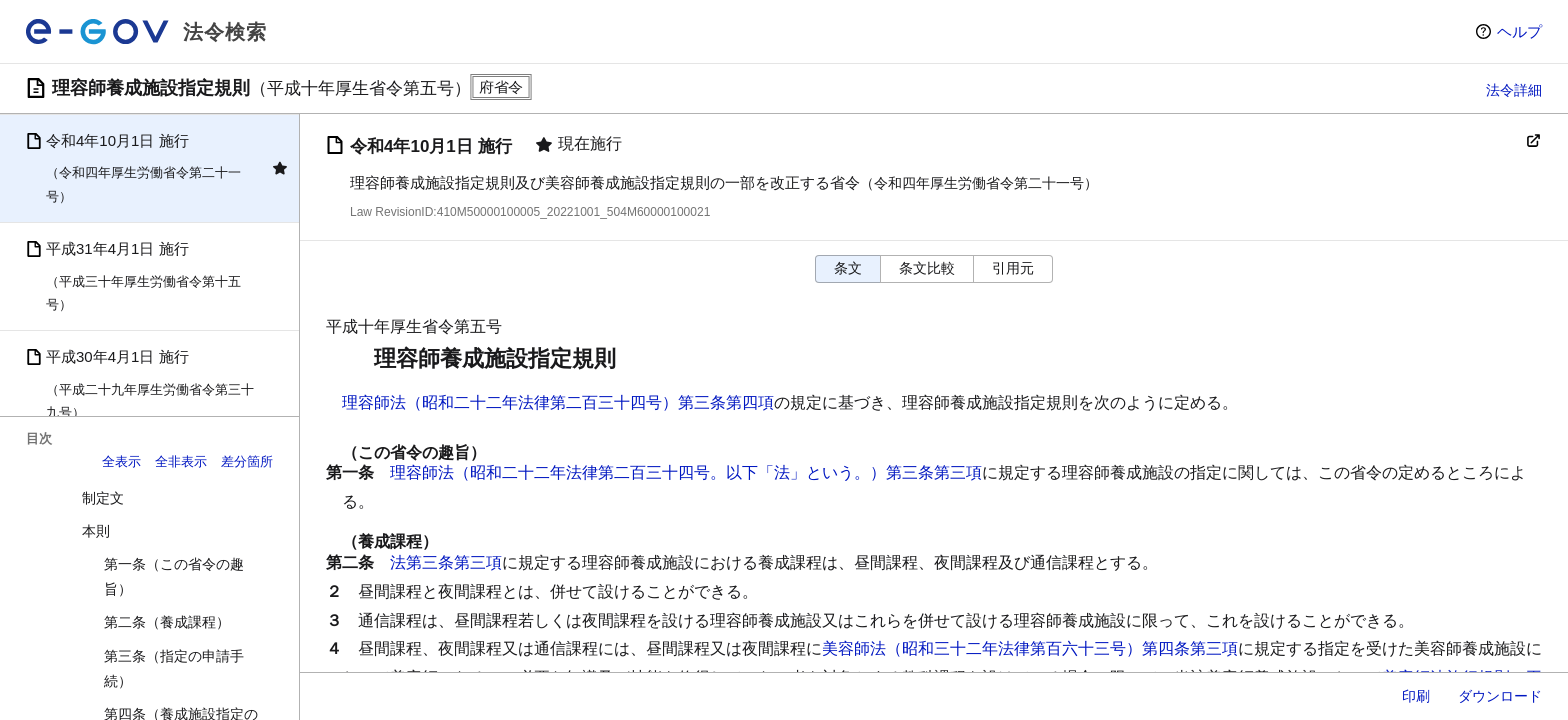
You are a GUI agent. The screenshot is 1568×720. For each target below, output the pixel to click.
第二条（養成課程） (167, 622)
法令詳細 (1514, 90)
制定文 (103, 498)
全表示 (121, 461)
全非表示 (181, 461)
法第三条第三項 (446, 562)
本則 (96, 531)
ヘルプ (1519, 31)
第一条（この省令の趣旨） (174, 576)
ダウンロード (1500, 696)
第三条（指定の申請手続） (174, 668)
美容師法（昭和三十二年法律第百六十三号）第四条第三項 (1030, 648)
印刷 (1416, 696)
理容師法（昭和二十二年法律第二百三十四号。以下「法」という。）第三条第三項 (686, 472)
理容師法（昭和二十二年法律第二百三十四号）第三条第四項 (558, 402)
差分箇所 (247, 461)
